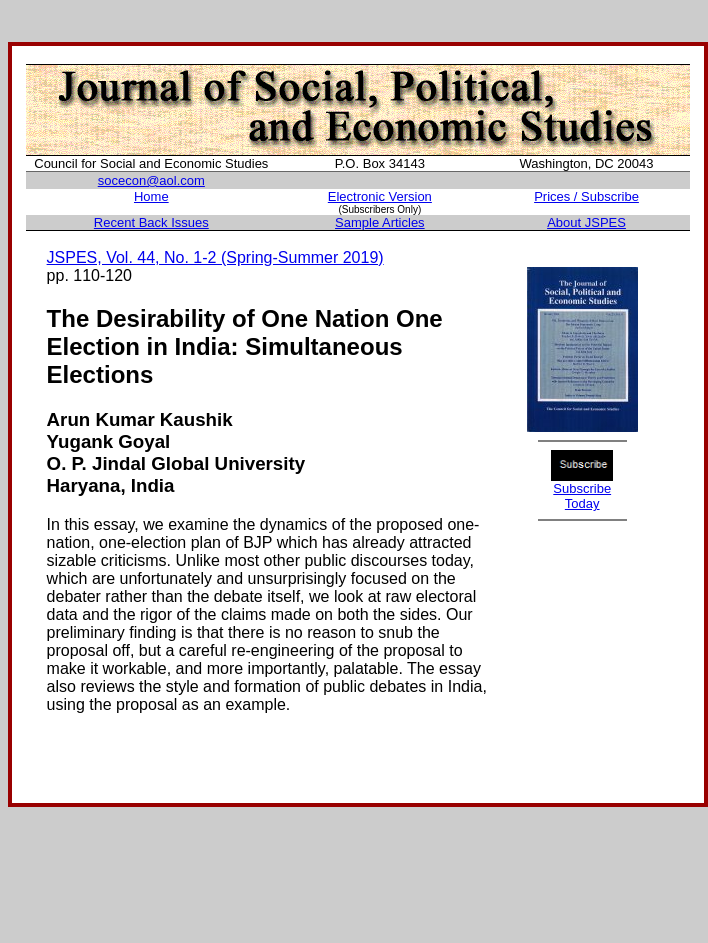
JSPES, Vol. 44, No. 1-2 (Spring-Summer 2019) (215, 257)
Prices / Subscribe (586, 196)
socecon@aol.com (151, 180)
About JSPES (586, 222)
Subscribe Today (582, 496)
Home (151, 196)
